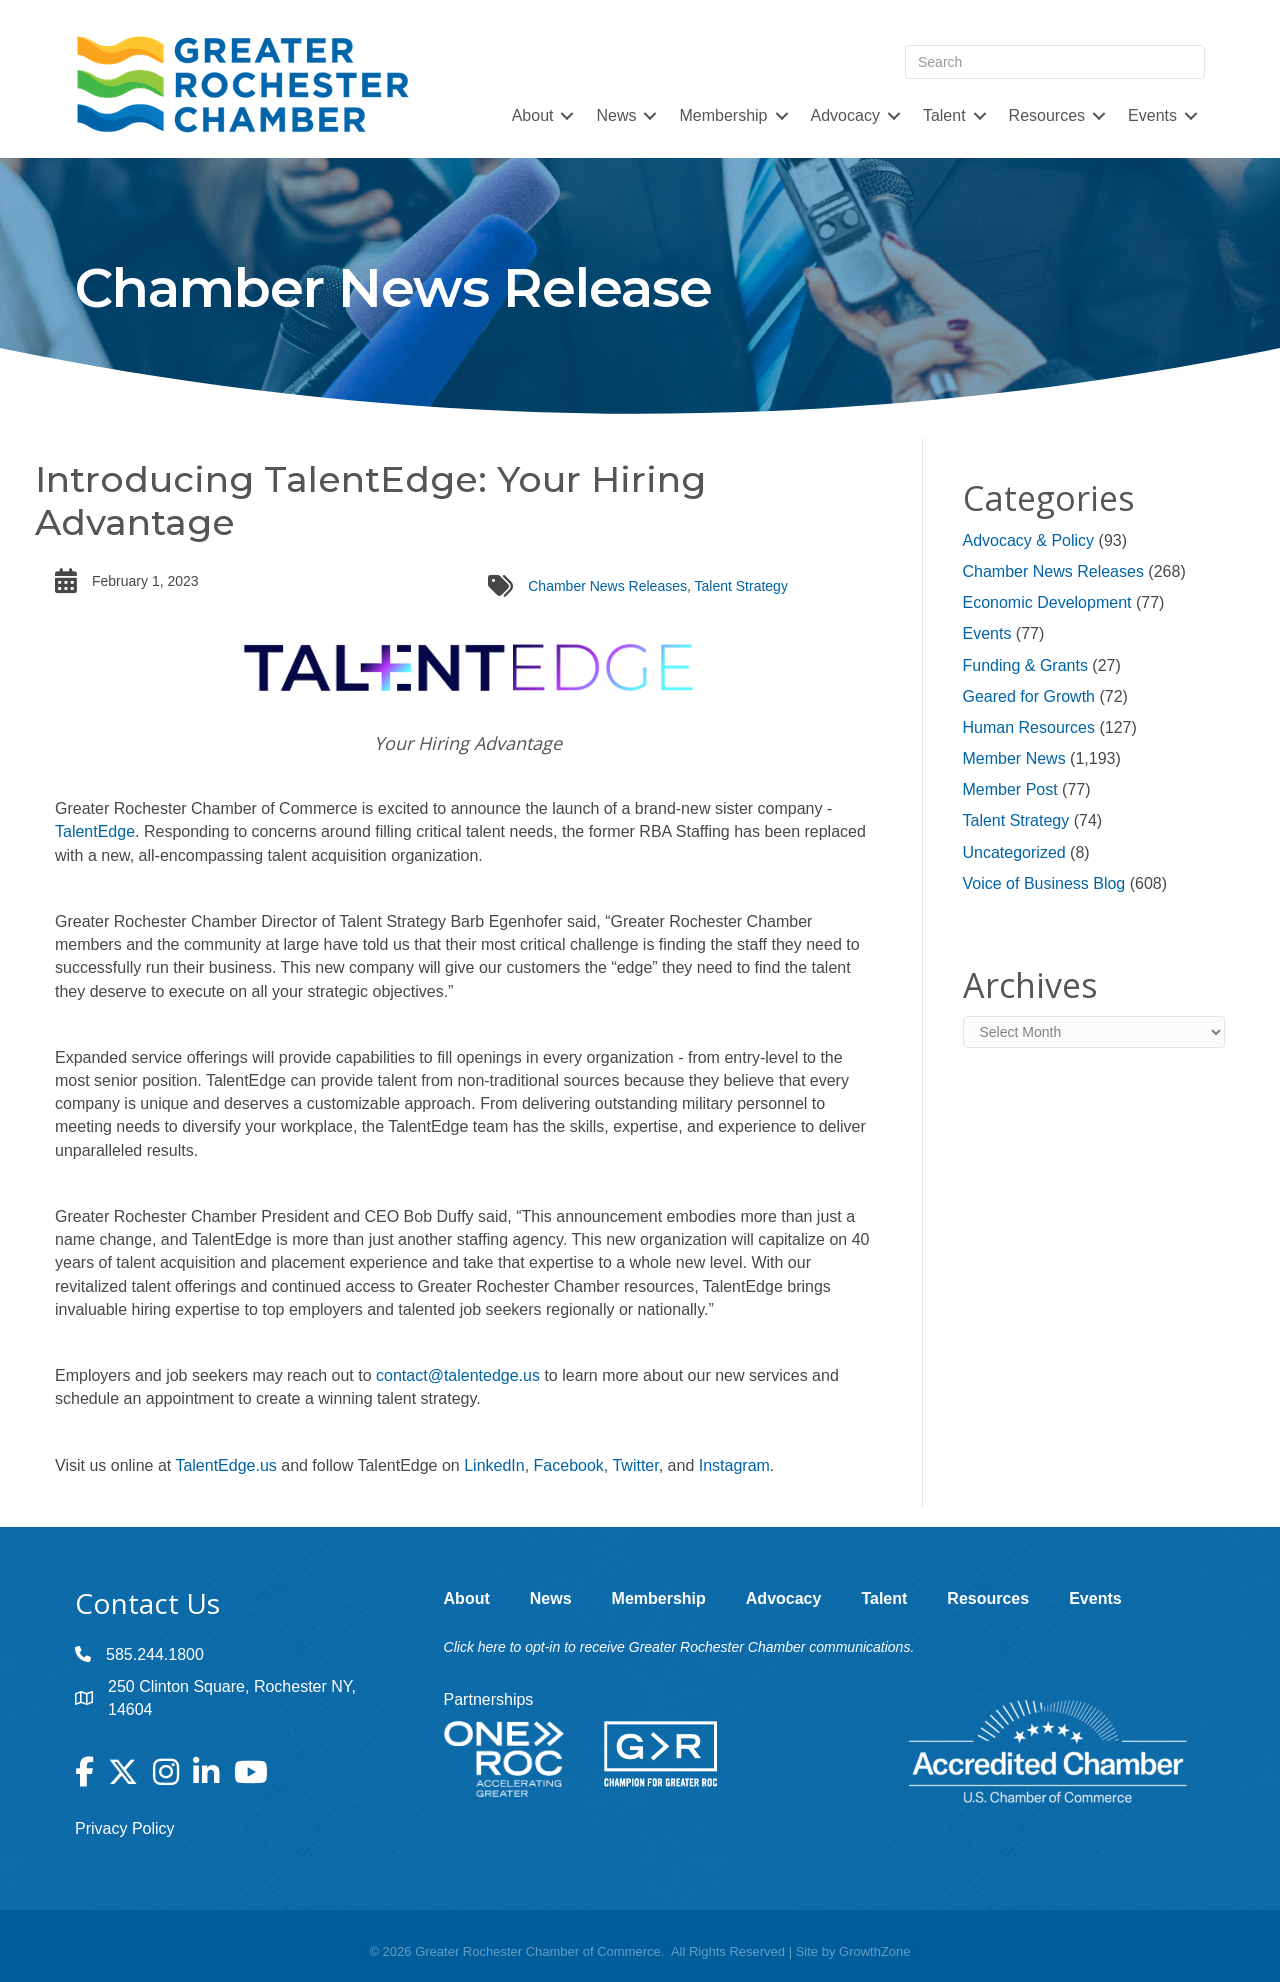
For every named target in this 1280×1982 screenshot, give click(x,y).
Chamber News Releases (607, 586)
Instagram (734, 1465)
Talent (944, 115)
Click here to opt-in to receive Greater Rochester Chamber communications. (679, 1647)
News (616, 115)
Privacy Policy (125, 1828)
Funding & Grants (1025, 665)
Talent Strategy (741, 586)
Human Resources (1029, 727)
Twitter (635, 1465)
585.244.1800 (155, 1654)
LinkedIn (494, 1465)
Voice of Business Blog (1044, 883)
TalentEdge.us (225, 1465)
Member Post (1010, 789)
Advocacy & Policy (1029, 540)
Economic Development (1047, 602)
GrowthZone (875, 1951)
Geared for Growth (1029, 696)
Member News (1014, 758)
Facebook (569, 1465)
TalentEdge (95, 831)
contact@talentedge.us (458, 1375)
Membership (723, 115)
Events (1152, 115)
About (533, 115)
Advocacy (845, 115)
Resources (1047, 115)
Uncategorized (1014, 852)
